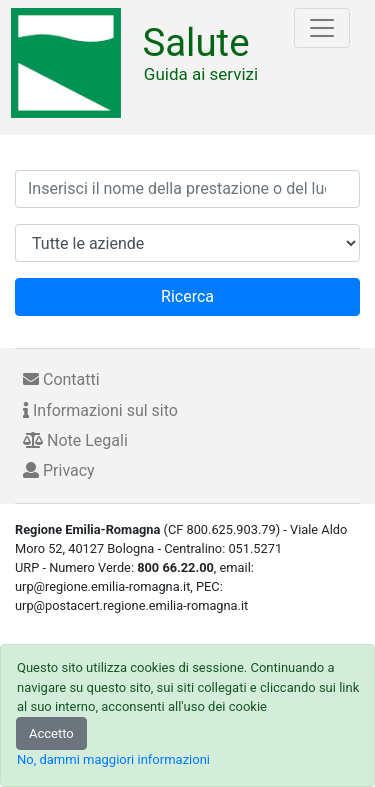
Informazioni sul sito (100, 410)
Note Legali (75, 440)
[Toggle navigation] (322, 28)
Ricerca (187, 296)
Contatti (61, 379)
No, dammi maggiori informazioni (113, 759)
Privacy (59, 470)
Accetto (51, 733)
